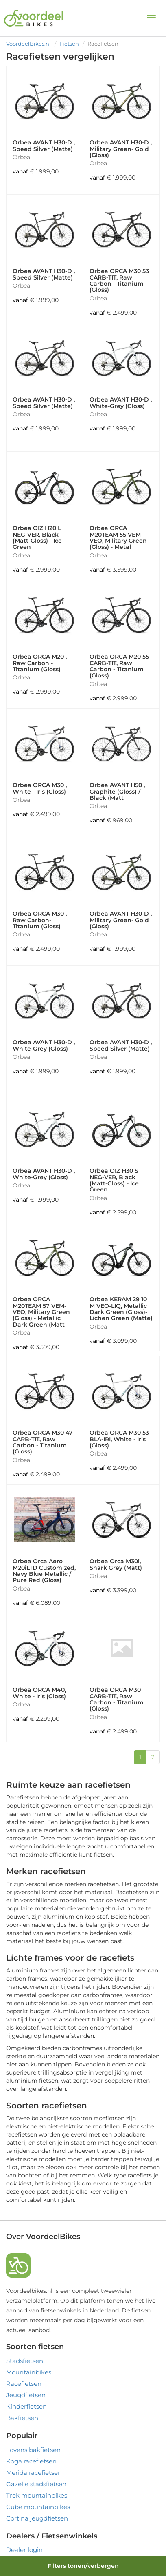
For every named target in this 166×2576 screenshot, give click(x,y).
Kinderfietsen (26, 2406)
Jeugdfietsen (26, 2395)
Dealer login (24, 2550)
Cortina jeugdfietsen (37, 2518)
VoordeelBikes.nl (28, 43)
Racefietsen (24, 2383)
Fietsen (69, 43)
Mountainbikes (28, 2372)
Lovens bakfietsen (33, 2450)
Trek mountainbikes (36, 2495)
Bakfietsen (22, 2418)
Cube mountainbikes (38, 2507)
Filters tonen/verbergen (83, 2565)
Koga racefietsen (31, 2461)
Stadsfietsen (24, 2361)
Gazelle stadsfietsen (36, 2484)
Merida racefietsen (34, 2472)
